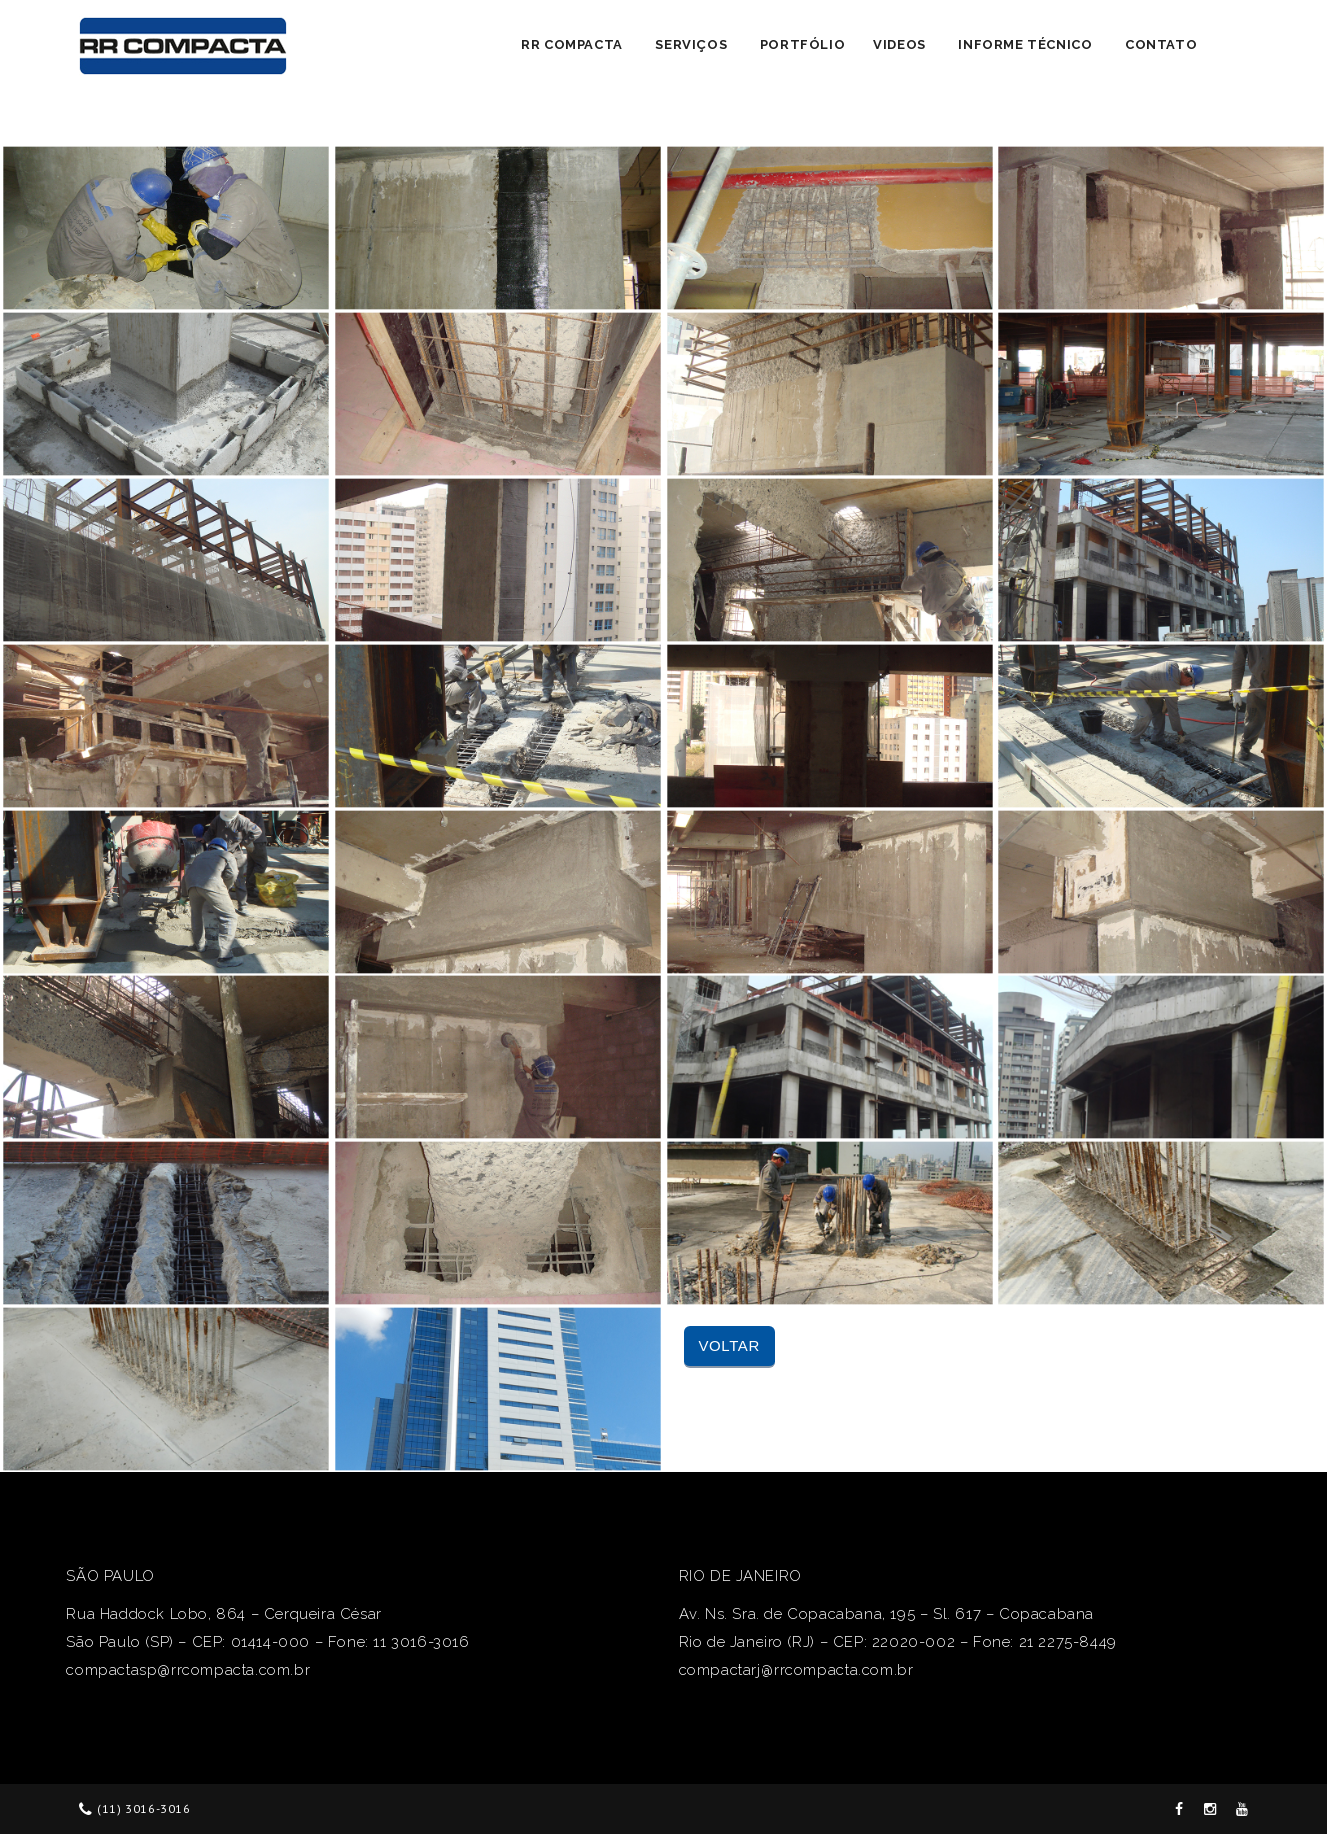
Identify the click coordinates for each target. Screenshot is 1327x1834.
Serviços (691, 44)
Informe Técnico (1025, 44)
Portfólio (802, 44)
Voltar (729, 1345)
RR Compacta (572, 44)
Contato (1161, 44)
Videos (899, 44)
